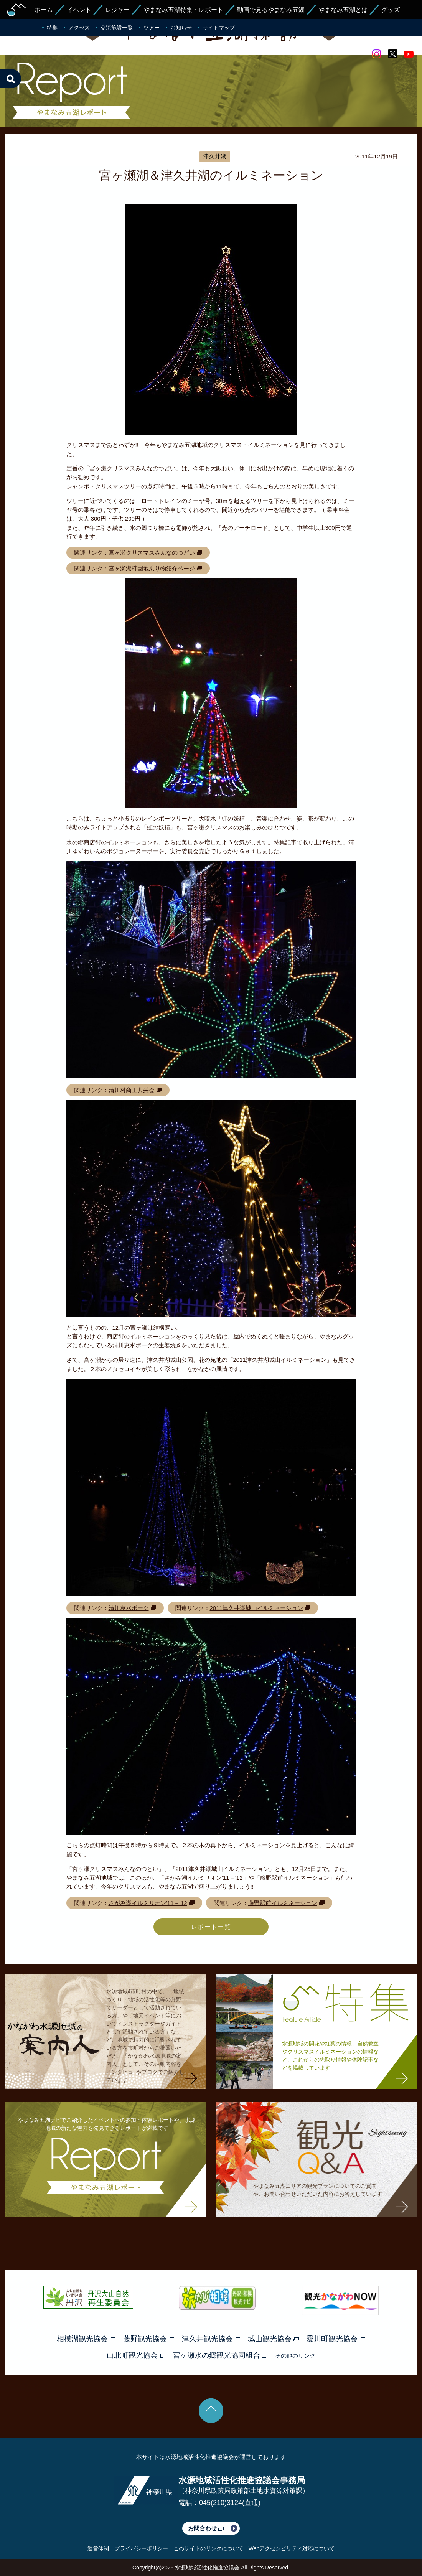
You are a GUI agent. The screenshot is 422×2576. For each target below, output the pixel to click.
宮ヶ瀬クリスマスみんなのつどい (152, 552)
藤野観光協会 (148, 2339)
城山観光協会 (273, 2339)
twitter (392, 54)
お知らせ (181, 28)
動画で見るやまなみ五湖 (271, 10)
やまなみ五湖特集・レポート (183, 10)
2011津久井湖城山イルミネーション (256, 1608)
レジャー (117, 10)
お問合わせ (206, 2528)
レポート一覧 (211, 1926)
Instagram (376, 54)
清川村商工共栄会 (132, 1090)
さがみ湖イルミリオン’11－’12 (148, 1903)
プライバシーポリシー (141, 2548)
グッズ (390, 10)
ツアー (151, 28)
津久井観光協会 (211, 2339)
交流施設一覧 (117, 28)
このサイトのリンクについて (208, 2548)
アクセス (79, 28)
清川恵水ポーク (129, 1608)
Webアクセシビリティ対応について (292, 2548)
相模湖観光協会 (86, 2339)
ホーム (44, 10)
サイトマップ (219, 28)
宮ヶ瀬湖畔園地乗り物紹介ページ (152, 568)
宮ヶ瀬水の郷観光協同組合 (220, 2355)
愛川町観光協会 (336, 2339)
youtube (409, 54)
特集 (52, 28)
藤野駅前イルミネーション (282, 1903)
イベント (79, 10)
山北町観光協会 (136, 2355)
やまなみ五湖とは (343, 10)
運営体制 (98, 2548)
